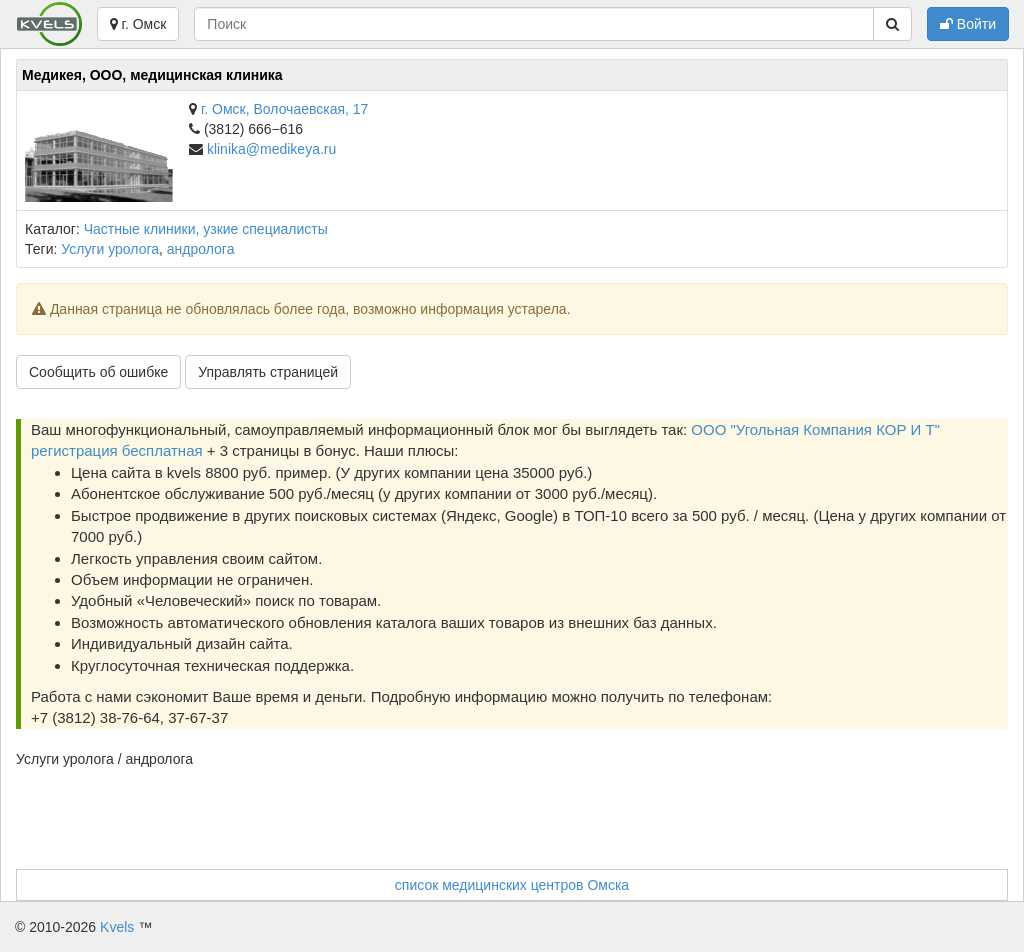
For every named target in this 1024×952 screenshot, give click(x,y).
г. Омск (138, 24)
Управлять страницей (268, 372)
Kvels (117, 927)
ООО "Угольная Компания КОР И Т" (815, 429)
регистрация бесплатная (117, 450)
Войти (968, 24)
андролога (201, 249)
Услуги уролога (110, 249)
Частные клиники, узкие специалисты (206, 229)
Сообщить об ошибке (98, 372)
